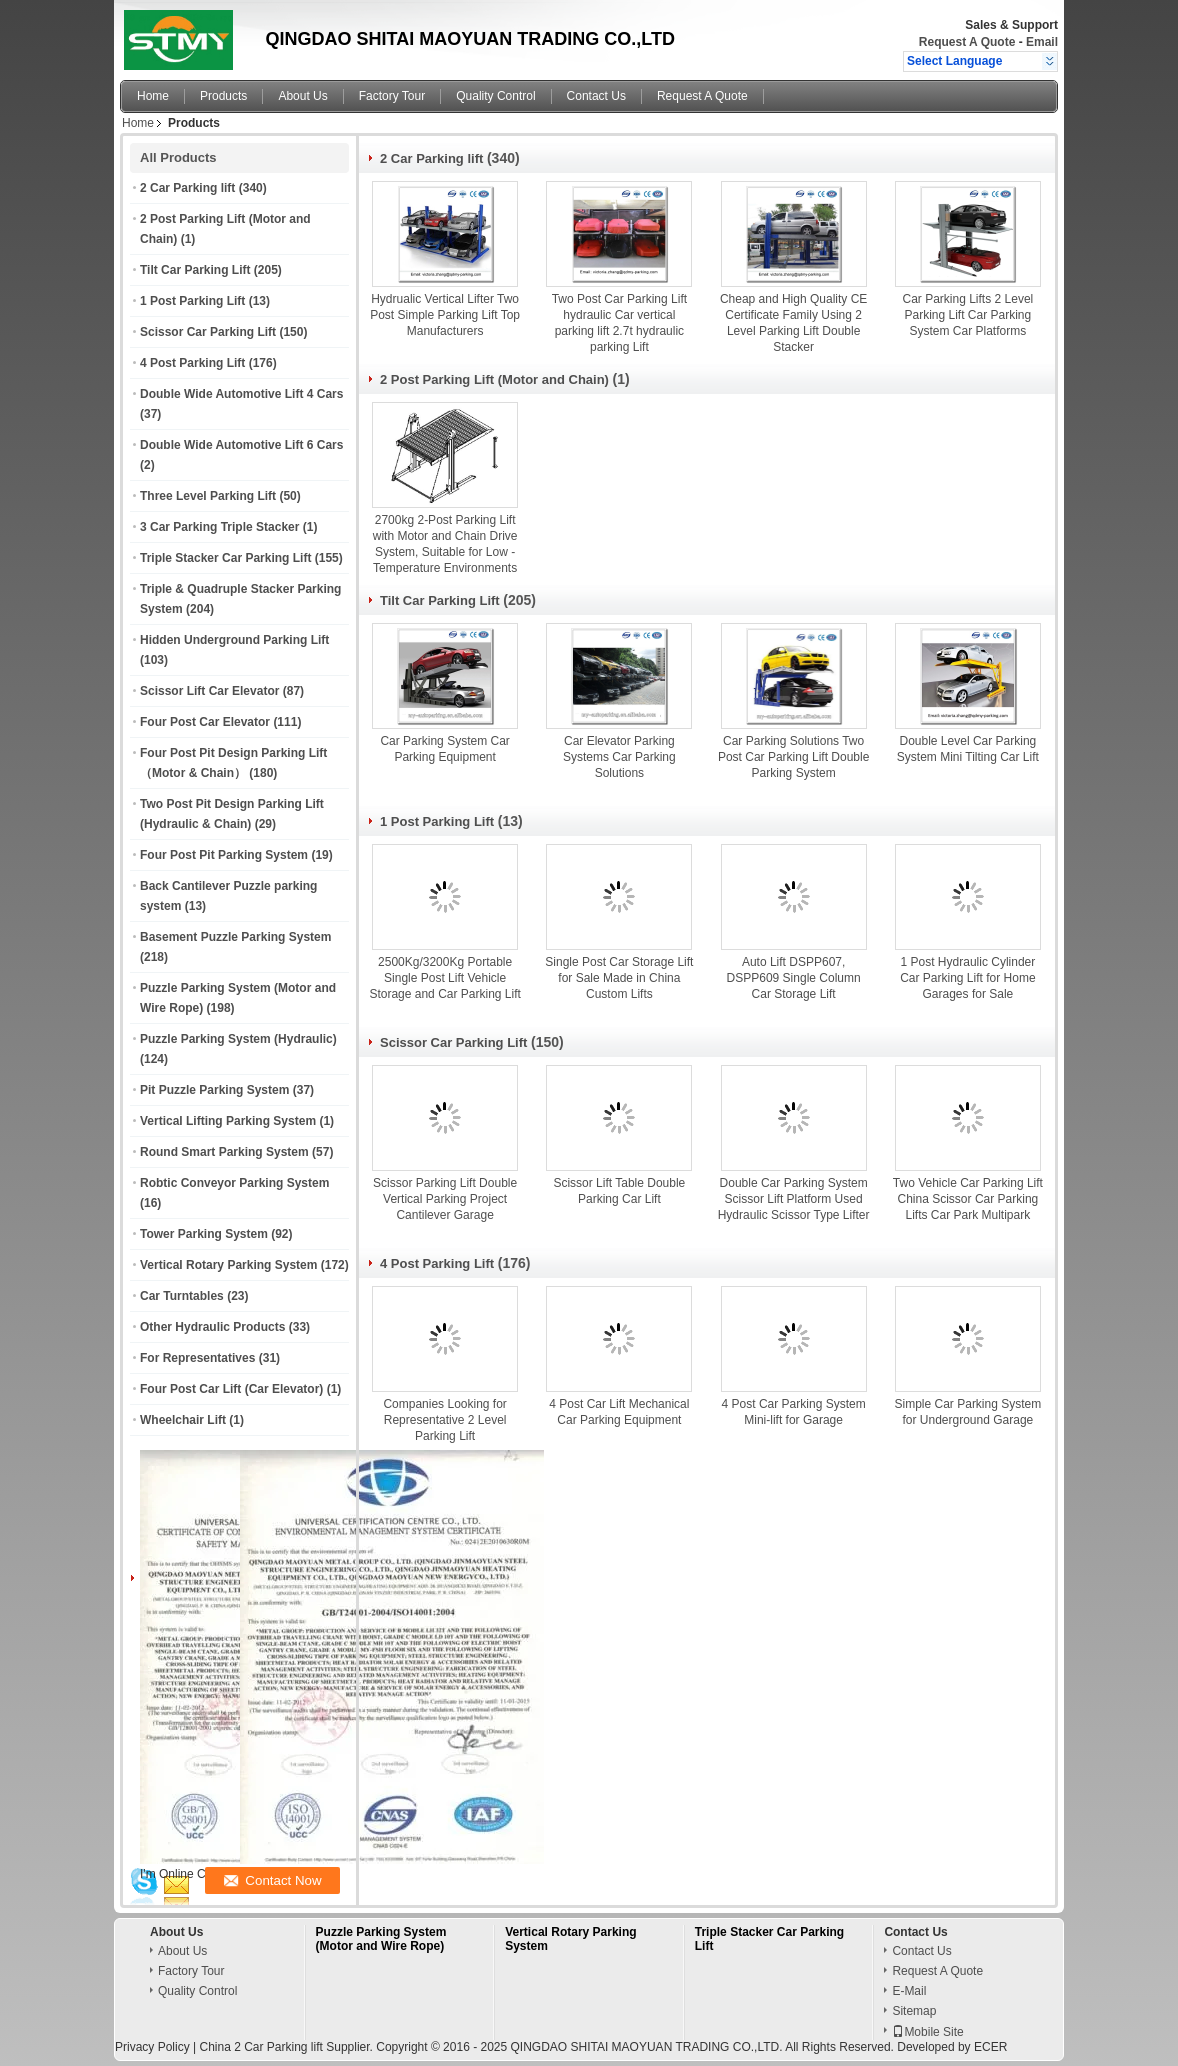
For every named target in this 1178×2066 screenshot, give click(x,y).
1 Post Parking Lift (192, 301)
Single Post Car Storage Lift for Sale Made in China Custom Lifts (619, 978)
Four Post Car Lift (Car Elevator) (231, 1389)
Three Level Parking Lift (208, 496)
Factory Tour (392, 96)
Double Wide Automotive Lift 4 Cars (241, 394)
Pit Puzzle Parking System (214, 1090)
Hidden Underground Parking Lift (234, 640)
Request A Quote (967, 42)
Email (1042, 42)
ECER (990, 2047)
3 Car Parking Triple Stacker (219, 527)
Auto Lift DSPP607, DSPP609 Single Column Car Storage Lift (794, 978)
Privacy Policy (152, 2047)
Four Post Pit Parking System (224, 855)
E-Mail (909, 1991)
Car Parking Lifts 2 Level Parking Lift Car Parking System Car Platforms (968, 315)
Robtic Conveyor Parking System (234, 1183)
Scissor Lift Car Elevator (209, 691)
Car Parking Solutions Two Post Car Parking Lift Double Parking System (793, 757)
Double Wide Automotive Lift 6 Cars (241, 445)
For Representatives (197, 1358)
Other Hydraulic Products (212, 1327)
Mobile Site (927, 2032)
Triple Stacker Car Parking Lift (225, 558)
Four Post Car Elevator (205, 722)
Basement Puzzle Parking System (235, 937)
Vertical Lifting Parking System (228, 1121)
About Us (302, 96)
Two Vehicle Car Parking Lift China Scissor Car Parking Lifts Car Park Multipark (968, 1199)
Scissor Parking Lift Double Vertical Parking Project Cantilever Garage (445, 1199)
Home (153, 96)
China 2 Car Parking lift (260, 2047)
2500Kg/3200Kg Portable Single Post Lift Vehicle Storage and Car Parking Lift (444, 978)
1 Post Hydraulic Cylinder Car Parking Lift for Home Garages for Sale (967, 978)
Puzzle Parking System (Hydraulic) (238, 1039)
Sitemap (914, 2011)
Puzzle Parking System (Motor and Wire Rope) (381, 1939)
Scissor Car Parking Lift (208, 332)
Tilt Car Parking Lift (195, 270)
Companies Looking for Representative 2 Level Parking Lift (444, 1420)
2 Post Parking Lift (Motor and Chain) (494, 379)
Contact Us (596, 96)
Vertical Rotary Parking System (228, 1265)
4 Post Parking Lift (192, 363)
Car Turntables (182, 1296)
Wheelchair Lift (183, 1420)
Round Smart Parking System (224, 1152)
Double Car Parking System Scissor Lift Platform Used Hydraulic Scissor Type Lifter (794, 1199)
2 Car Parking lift (187, 188)
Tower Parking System (204, 1234)
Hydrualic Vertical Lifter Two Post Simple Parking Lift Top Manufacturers (445, 315)
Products (223, 96)
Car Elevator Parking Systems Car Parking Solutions (619, 757)
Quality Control (495, 96)
